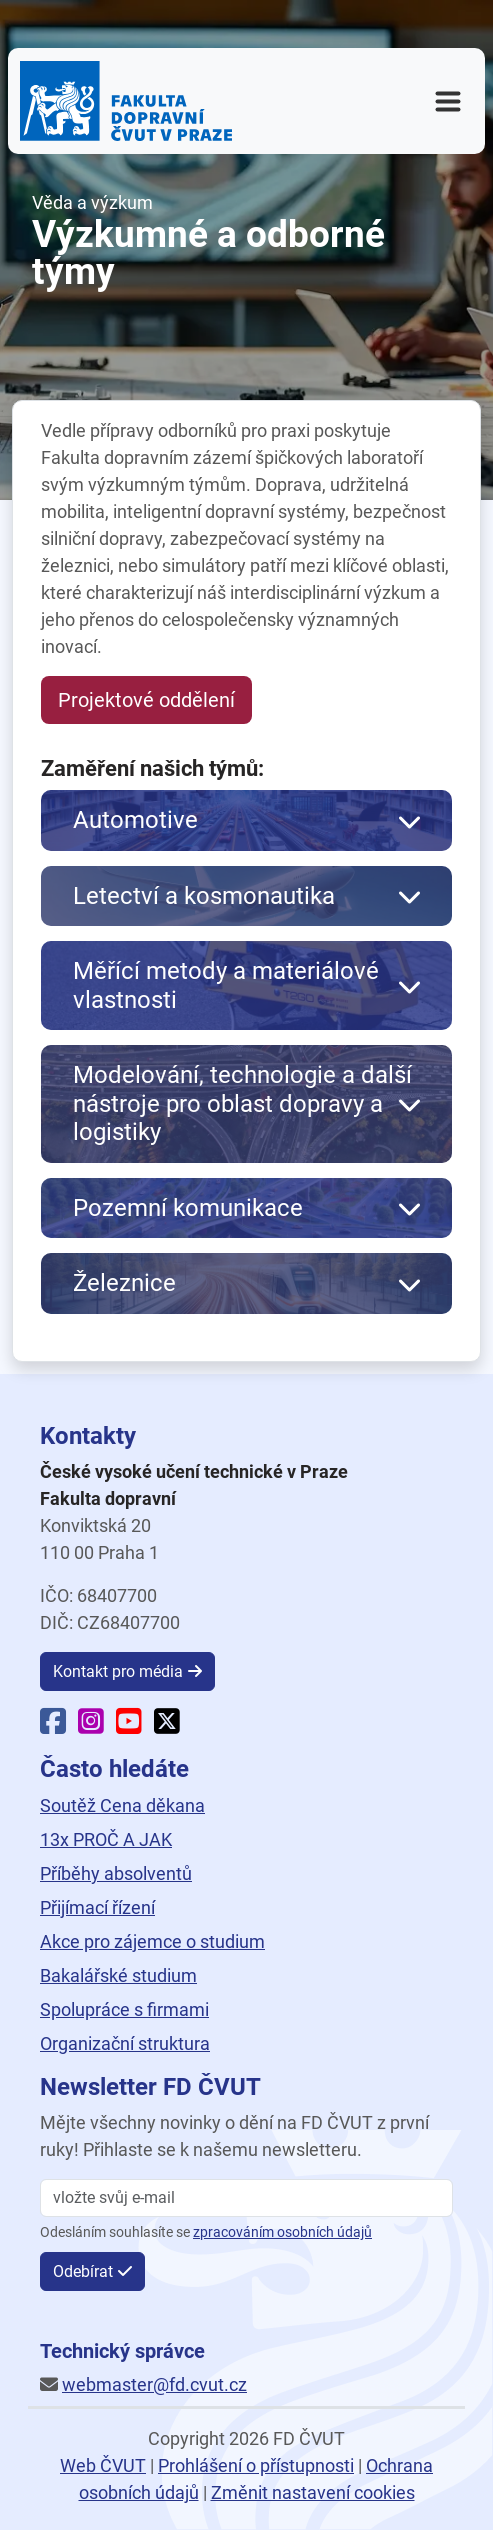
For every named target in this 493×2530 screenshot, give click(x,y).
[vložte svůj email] (246, 2198)
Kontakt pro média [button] (118, 1671)
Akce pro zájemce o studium (152, 1941)
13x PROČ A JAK (106, 1839)
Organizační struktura (125, 2043)
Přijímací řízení (97, 1907)
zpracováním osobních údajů (282, 2232)
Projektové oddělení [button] (146, 700)
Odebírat (83, 2271)
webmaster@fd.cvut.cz (154, 2384)
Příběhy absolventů (116, 1873)
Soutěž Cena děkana (122, 1805)
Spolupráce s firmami (124, 2009)
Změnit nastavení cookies (313, 2492)
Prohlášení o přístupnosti (256, 2465)
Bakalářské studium (118, 1975)
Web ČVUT (103, 2465)
